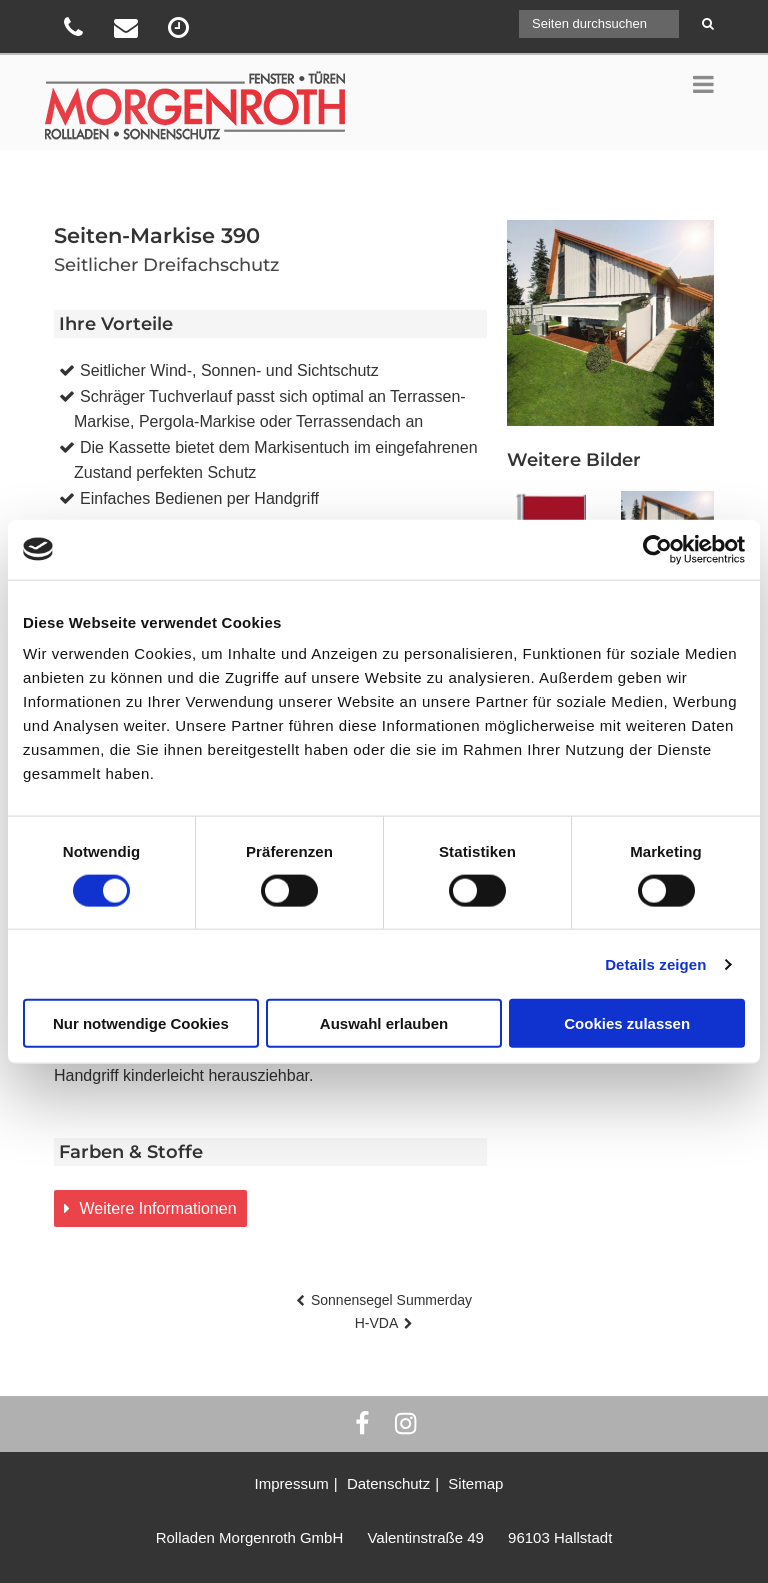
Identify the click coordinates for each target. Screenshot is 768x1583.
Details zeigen (655, 963)
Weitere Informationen (156, 1208)
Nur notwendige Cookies (141, 1023)
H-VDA (377, 1323)
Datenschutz (388, 1483)
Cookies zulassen (627, 1023)
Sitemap (475, 1483)
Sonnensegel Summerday (391, 1300)
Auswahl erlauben (384, 1023)
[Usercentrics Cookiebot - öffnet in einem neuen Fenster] (657, 549)
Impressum (292, 1483)
